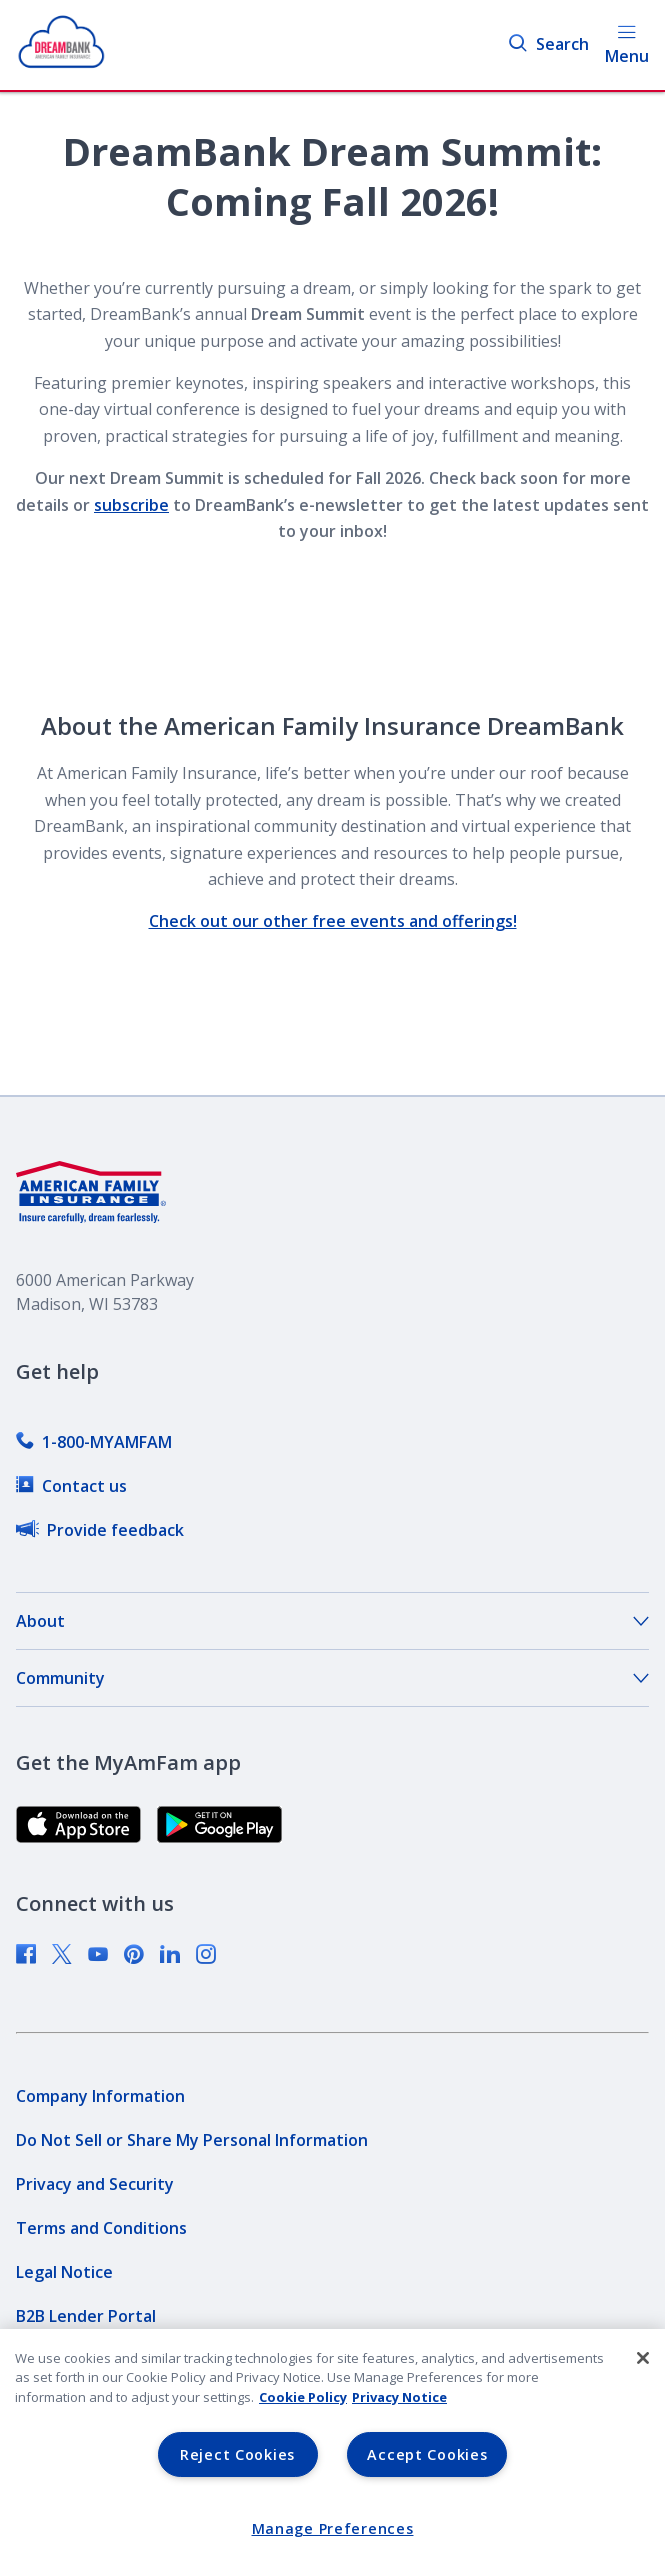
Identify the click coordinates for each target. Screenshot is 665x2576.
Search (548, 44)
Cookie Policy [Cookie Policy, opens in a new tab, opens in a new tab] (303, 2397)
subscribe (131, 505)
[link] (94, 1442)
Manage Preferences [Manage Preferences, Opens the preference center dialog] (333, 2528)
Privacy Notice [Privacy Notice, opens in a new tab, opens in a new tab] (399, 2397)
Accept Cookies (427, 2454)
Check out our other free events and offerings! (333, 921)
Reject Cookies (237, 2454)
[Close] (643, 2358)
